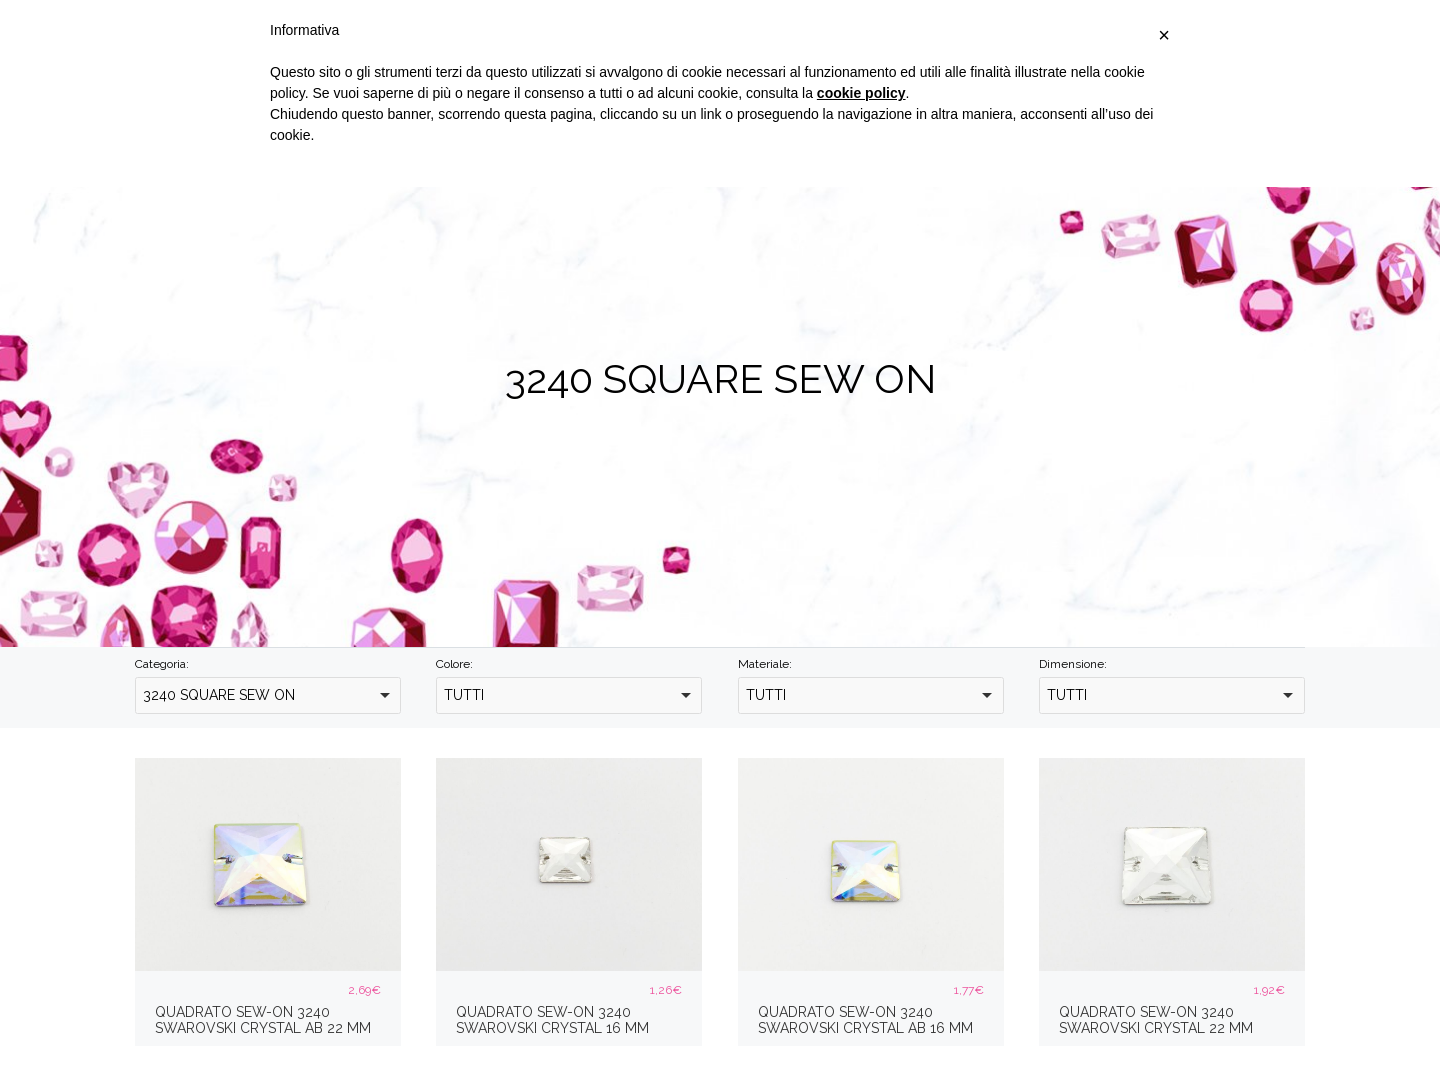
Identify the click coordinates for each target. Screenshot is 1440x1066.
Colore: (454, 664)
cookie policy (861, 93)
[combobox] (268, 695)
